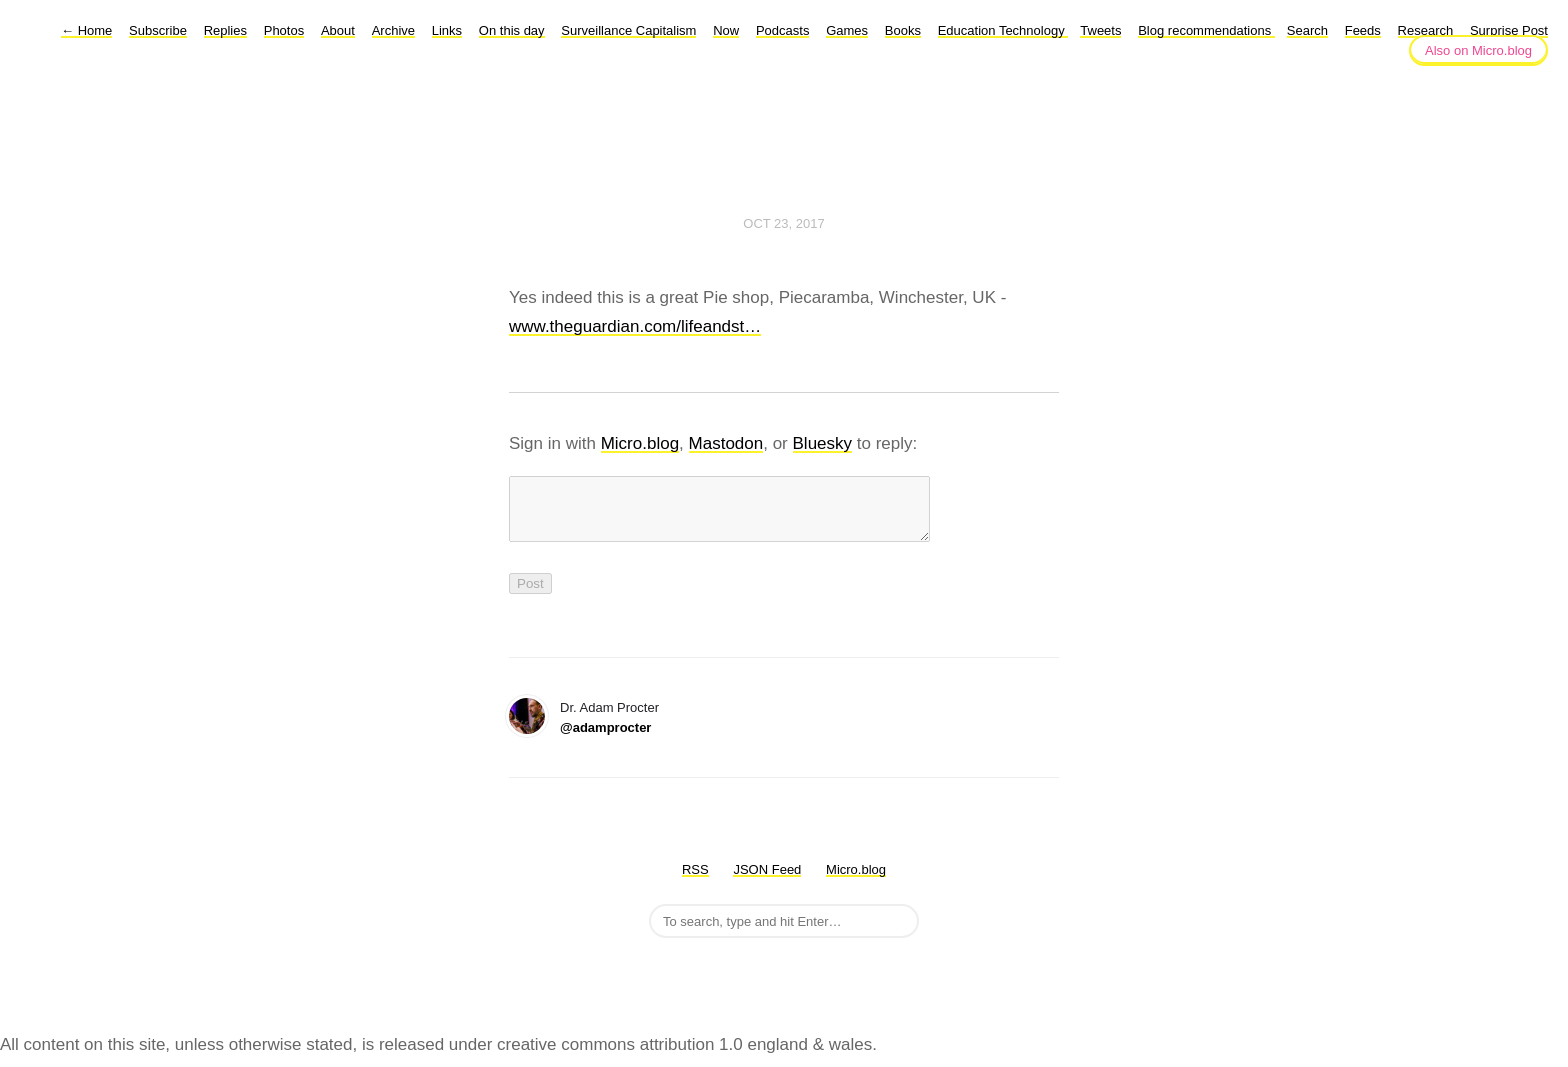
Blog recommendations (1206, 30)
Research (1426, 30)
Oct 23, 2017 (783, 223)
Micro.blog (640, 443)
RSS (695, 881)
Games (847, 30)
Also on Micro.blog (1478, 50)
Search (1307, 30)
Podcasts (782, 30)
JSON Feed (767, 881)
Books (903, 30)
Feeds (1363, 30)
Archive (393, 30)
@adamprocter (605, 739)
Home (86, 30)
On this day (512, 30)
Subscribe (158, 30)
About (338, 30)
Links (447, 30)
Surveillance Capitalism (628, 30)
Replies (225, 30)
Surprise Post (1509, 30)
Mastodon (726, 443)
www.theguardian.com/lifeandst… (635, 326)
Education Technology (1003, 30)
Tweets (1100, 30)
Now (726, 30)
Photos (284, 30)
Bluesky (823, 443)
